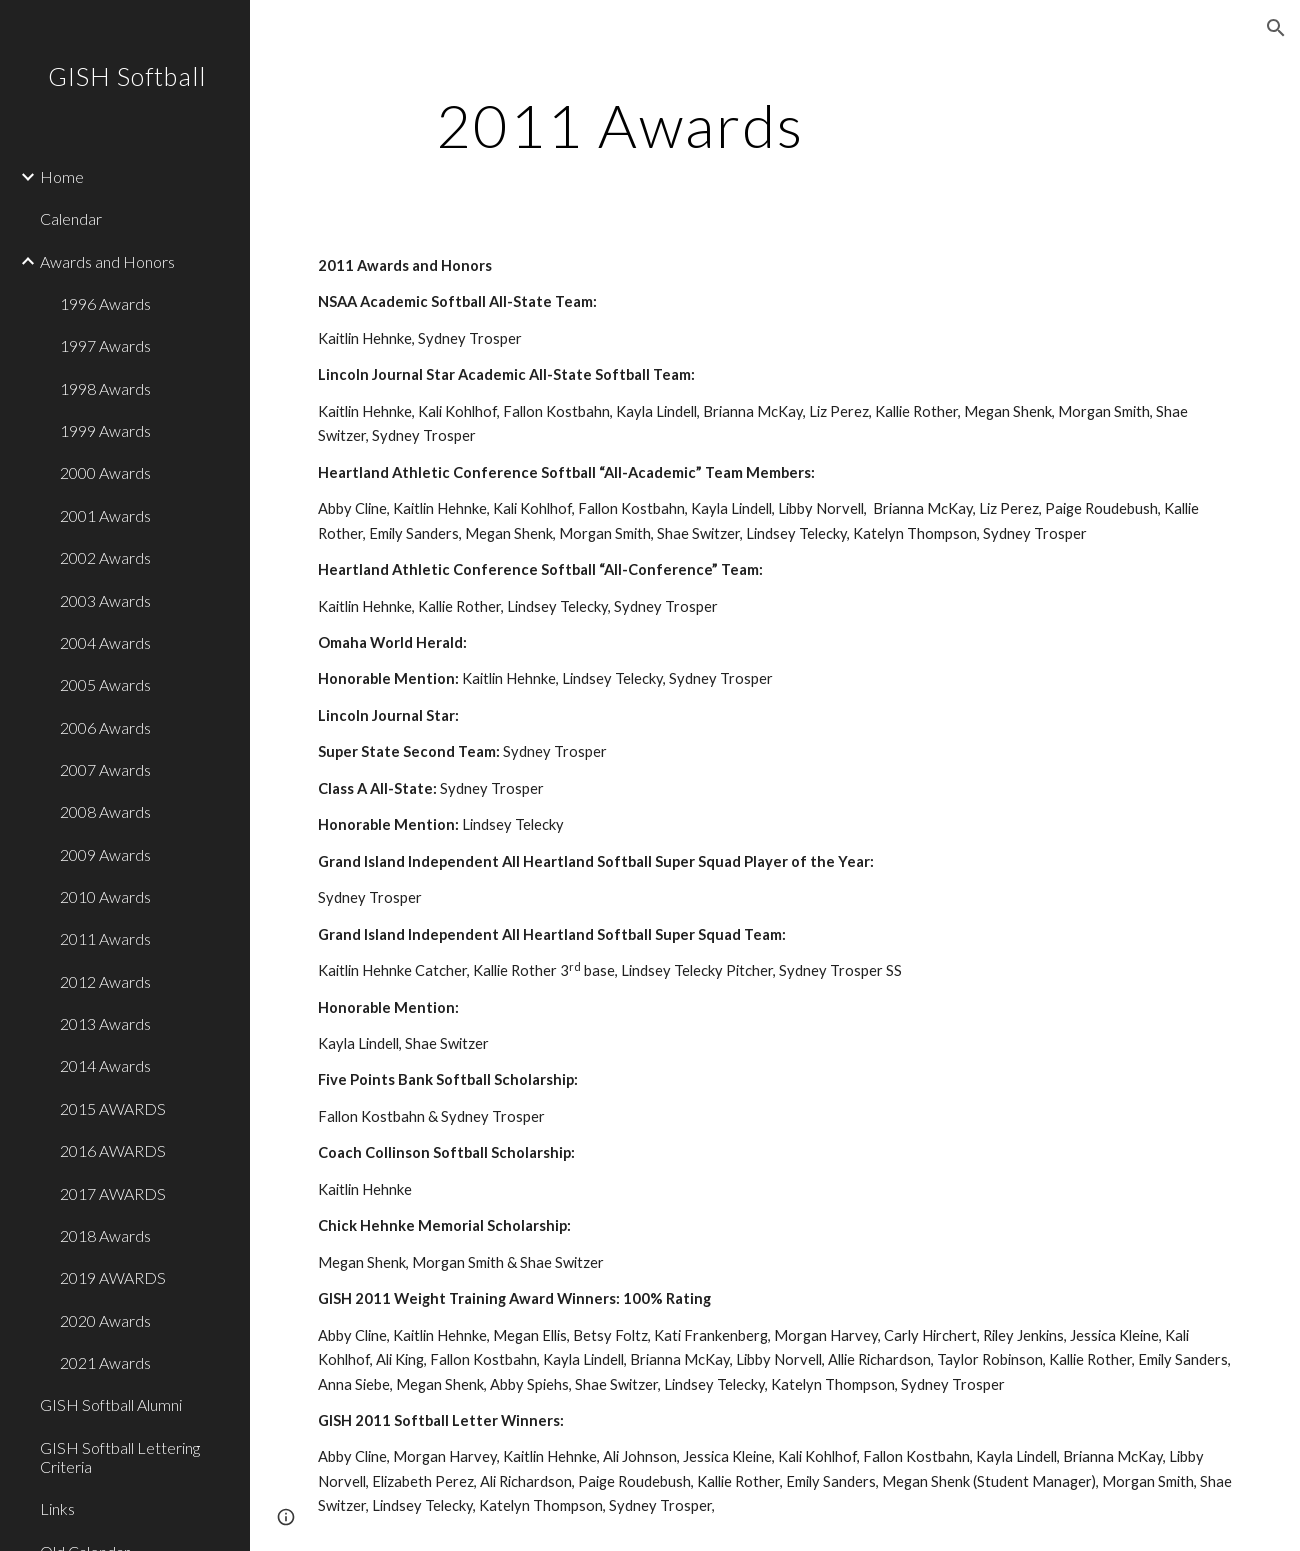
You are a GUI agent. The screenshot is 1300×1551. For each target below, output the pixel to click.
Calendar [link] (71, 218)
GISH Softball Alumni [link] (111, 1404)
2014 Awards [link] (105, 1065)
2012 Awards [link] (105, 981)
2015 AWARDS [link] (113, 1108)
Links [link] (57, 1508)
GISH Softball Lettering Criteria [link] (120, 1457)
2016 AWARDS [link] (113, 1150)
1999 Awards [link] (105, 430)
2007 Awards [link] (105, 769)
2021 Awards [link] (105, 1362)
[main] (620, 125)
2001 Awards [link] (105, 515)
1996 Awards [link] (105, 303)
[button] (1276, 28)
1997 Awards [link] (105, 345)
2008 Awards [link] (105, 811)
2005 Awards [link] (105, 684)
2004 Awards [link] (105, 642)
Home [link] (62, 176)
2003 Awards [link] (105, 600)
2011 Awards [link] (105, 938)
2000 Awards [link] (105, 472)
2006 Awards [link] (105, 727)
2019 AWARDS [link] (113, 1277)
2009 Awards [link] (105, 854)
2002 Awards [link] (105, 557)
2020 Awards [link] (105, 1320)
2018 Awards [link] (105, 1235)
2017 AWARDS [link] (113, 1193)
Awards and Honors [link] (107, 261)
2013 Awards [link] (105, 1023)
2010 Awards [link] (105, 896)
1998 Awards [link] (105, 388)
